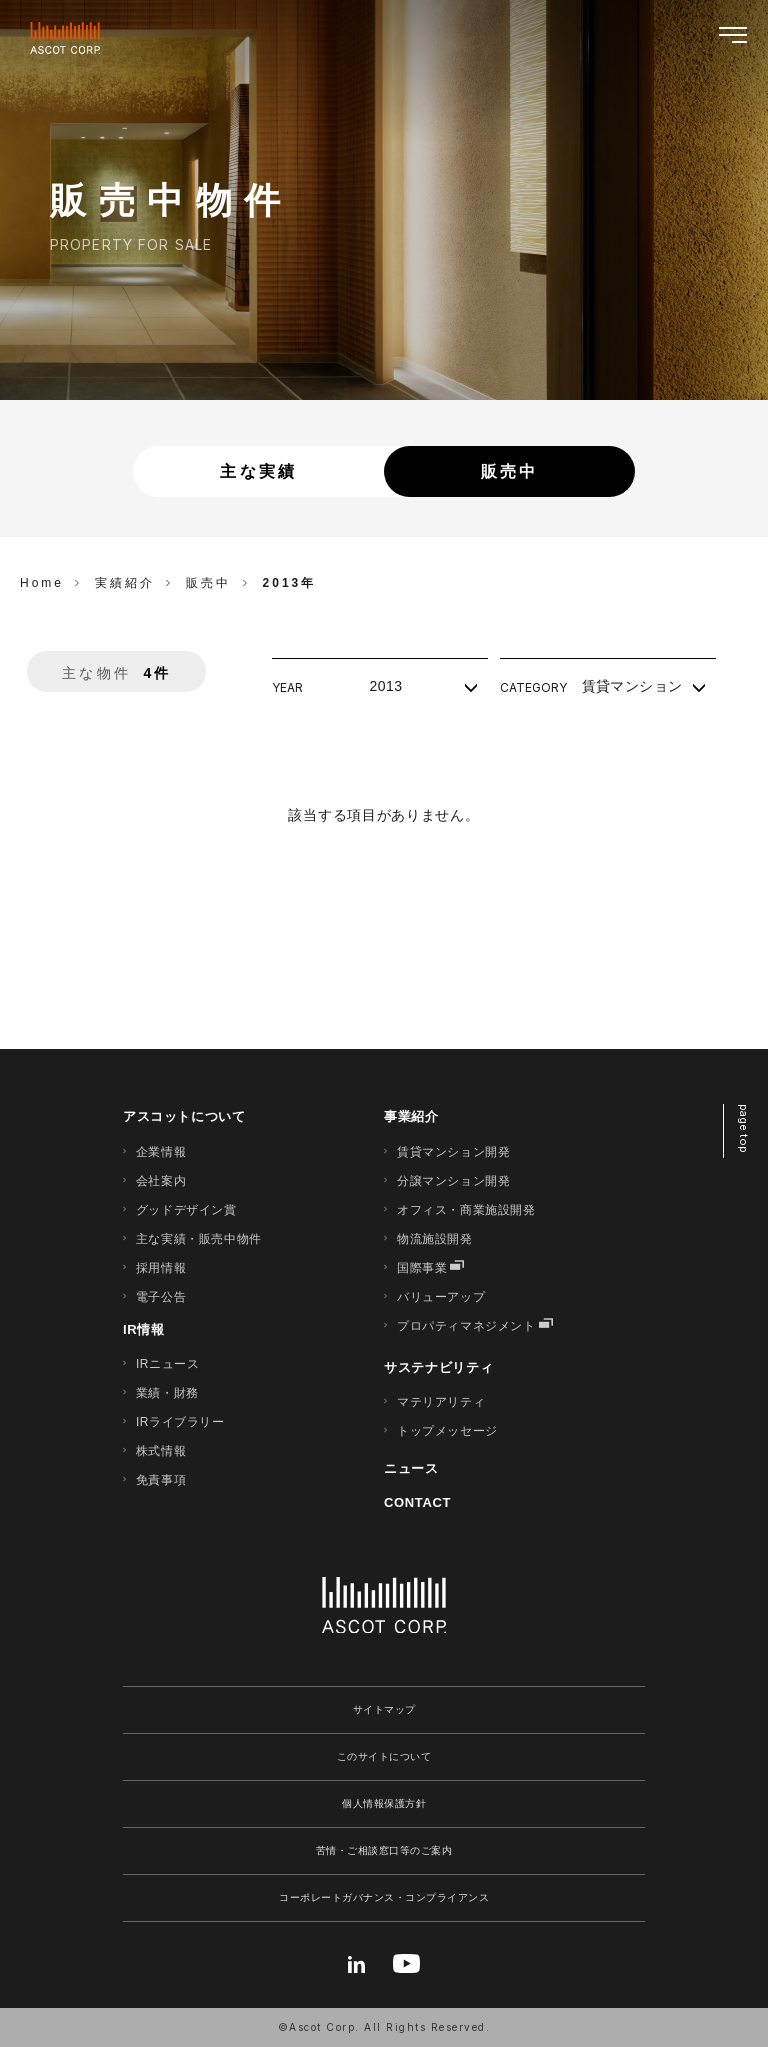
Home (42, 583)
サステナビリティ (438, 1367)
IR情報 (144, 1329)
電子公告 (161, 1297)
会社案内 (161, 1181)
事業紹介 (411, 1116)
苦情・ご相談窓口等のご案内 (384, 1850)
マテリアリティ (441, 1402)
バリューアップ (441, 1297)
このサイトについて (384, 1756)
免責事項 (161, 1480)
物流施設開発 (435, 1239)
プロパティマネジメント (466, 1326)
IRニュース (168, 1364)
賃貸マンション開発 (453, 1152)
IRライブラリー (180, 1422)
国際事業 (422, 1268)
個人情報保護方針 (384, 1803)
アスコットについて (184, 1116)
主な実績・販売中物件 (199, 1239)
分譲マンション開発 (453, 1181)
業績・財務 (167, 1393)
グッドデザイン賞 (186, 1210)
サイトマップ (384, 1709)
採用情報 (161, 1268)
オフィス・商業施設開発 (466, 1210)
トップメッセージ (447, 1431)
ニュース (411, 1468)
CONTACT (417, 1502)
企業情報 (161, 1152)
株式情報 (161, 1451)
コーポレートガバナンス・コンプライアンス (384, 1897)
